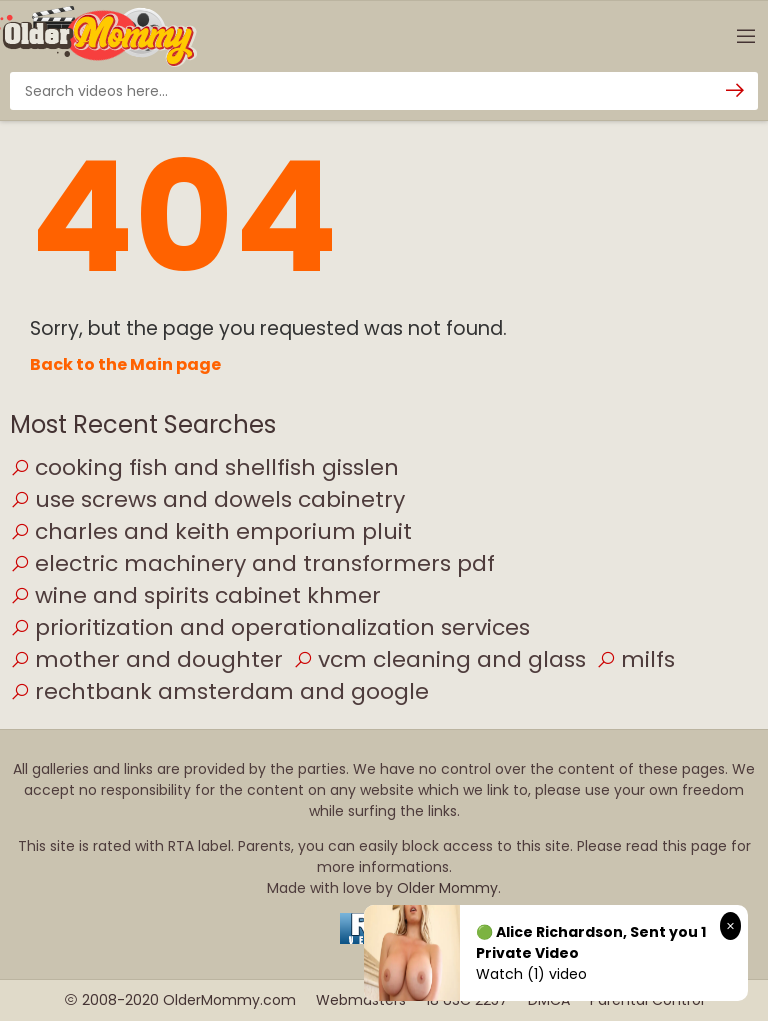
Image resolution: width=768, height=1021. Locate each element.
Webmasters (361, 1000)
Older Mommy (447, 888)
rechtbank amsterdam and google (219, 691)
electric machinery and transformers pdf (252, 563)
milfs (635, 659)
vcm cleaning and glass (439, 659)
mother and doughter (146, 659)
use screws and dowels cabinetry (207, 499)
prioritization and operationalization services (270, 627)
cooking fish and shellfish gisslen (204, 467)
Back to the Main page (125, 364)
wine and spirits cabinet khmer (195, 595)
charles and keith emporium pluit (211, 531)
